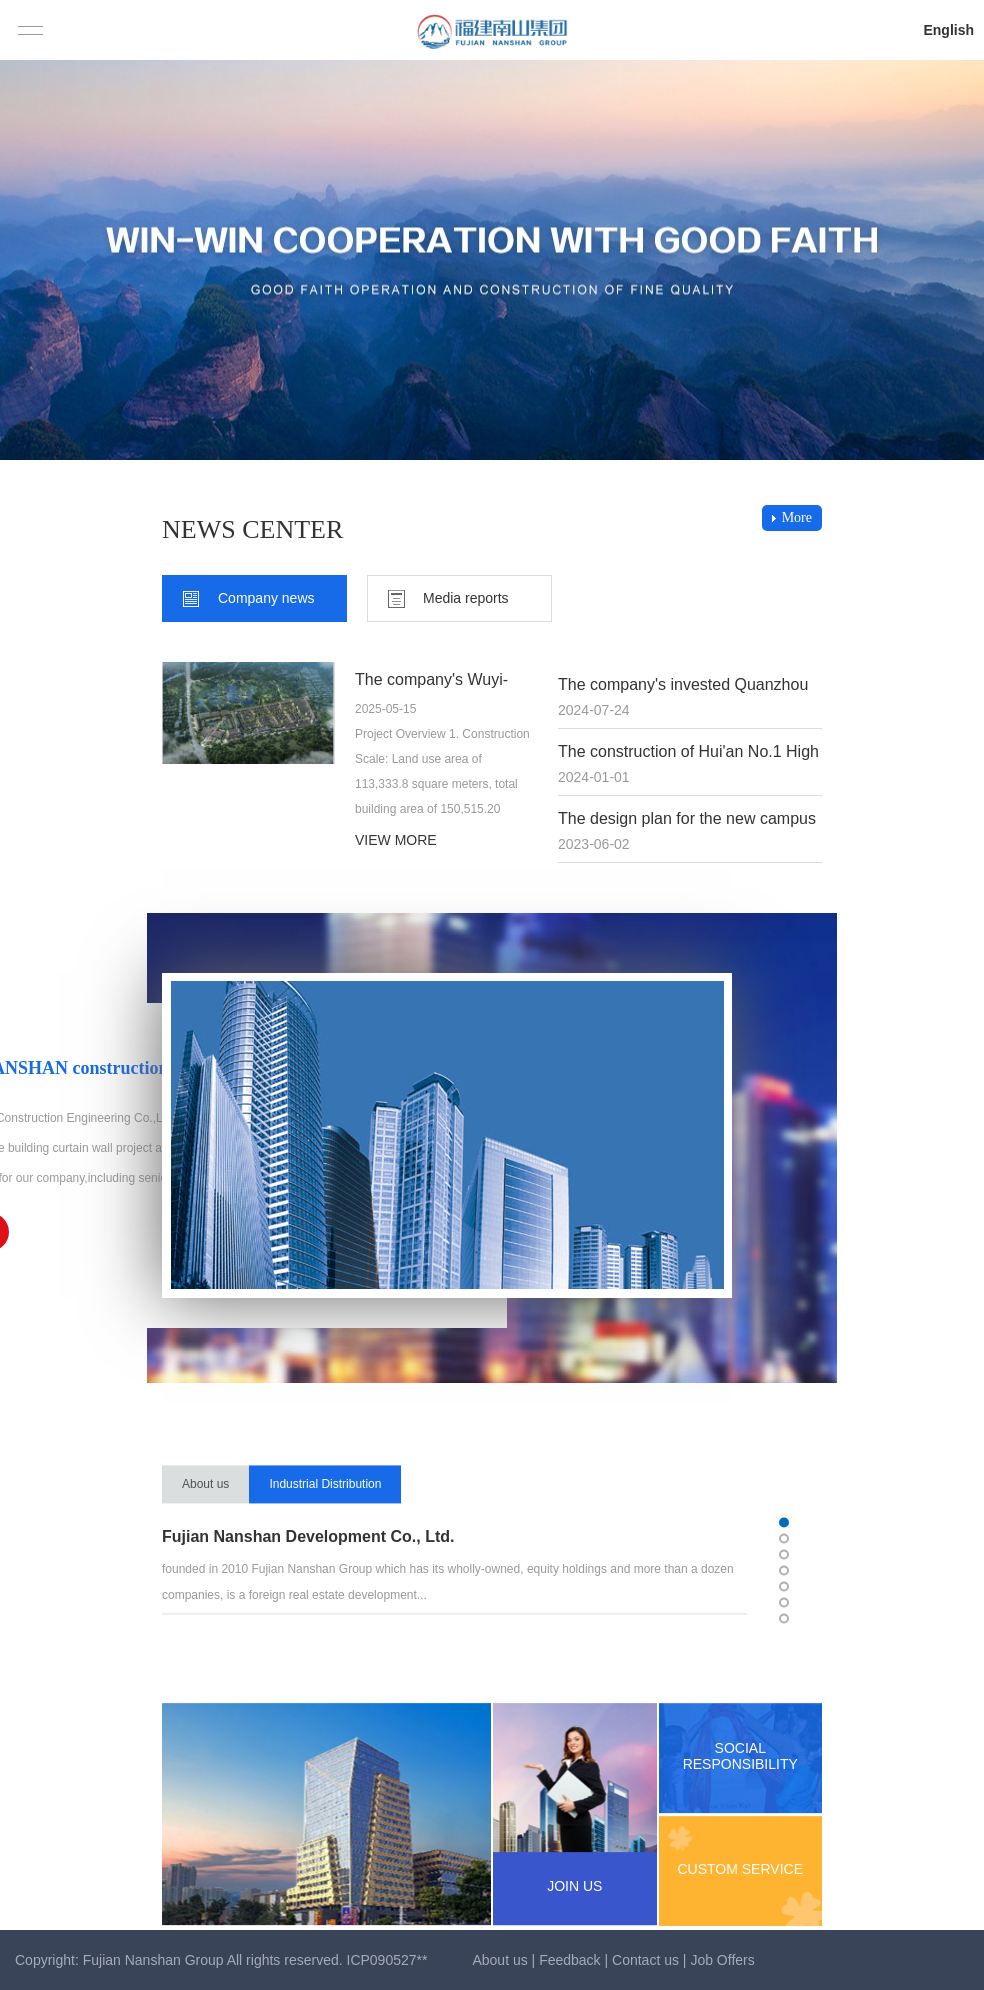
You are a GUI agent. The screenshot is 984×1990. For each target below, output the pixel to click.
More (797, 517)
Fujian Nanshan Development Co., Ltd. (308, 1572)
